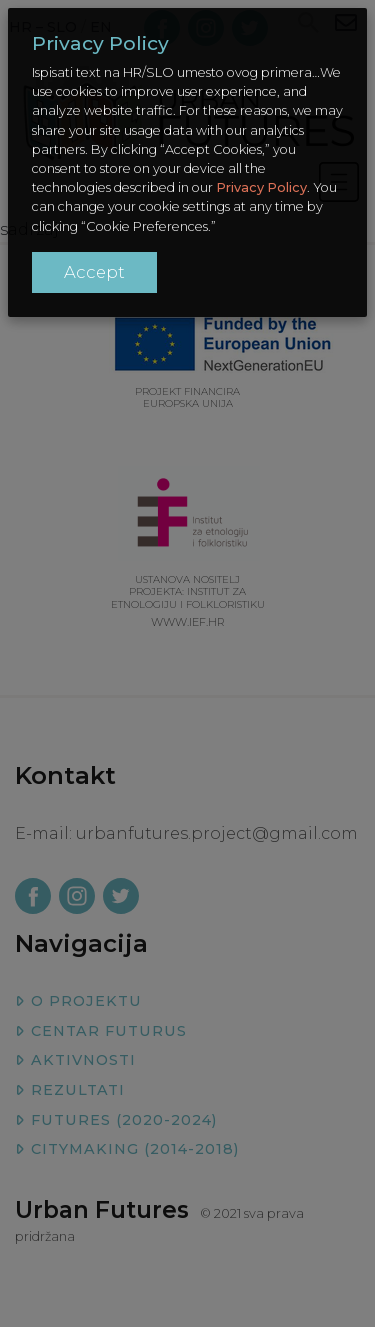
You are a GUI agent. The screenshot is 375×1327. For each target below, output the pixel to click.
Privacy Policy (261, 187)
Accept (94, 272)
